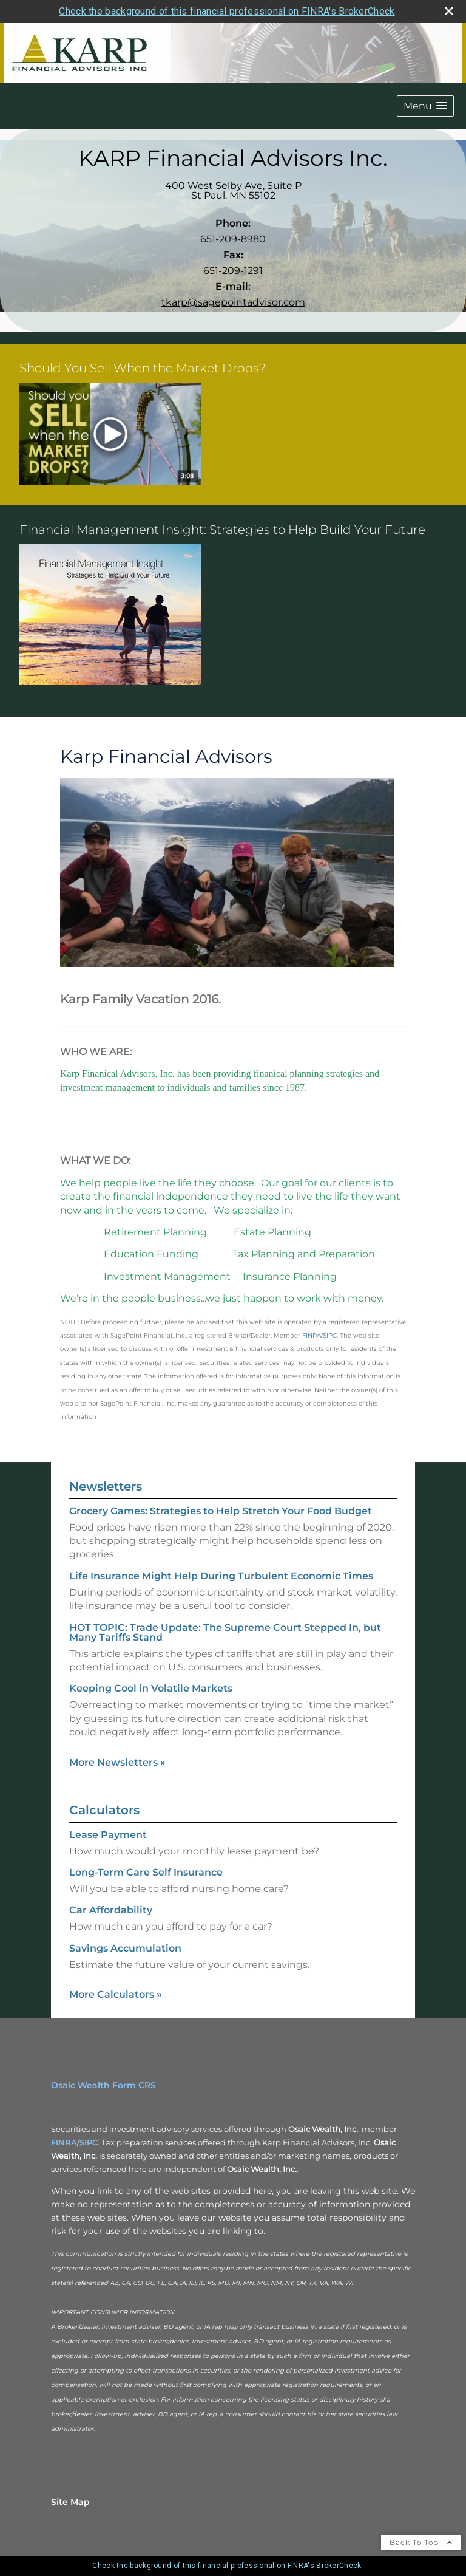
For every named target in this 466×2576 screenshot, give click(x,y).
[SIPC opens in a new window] (330, 1334)
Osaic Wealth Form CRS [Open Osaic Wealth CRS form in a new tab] (103, 2085)
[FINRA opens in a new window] (311, 1334)
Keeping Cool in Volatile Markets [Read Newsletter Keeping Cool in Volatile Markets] (150, 1688)
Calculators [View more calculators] (104, 1810)
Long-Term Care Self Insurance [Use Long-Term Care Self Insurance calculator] (146, 1872)
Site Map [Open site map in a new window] (70, 2501)
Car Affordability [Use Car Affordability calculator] (110, 1910)
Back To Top (421, 2542)
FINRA (64, 2142)
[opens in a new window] (110, 435)
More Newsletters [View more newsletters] (117, 1762)
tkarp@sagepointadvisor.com (233, 302)
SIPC (88, 2142)
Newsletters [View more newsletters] (105, 1486)
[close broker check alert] (449, 11)
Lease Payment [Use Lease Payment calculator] (108, 1834)
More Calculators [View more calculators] (115, 1994)
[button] (425, 106)
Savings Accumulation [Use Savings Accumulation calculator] (125, 1948)
